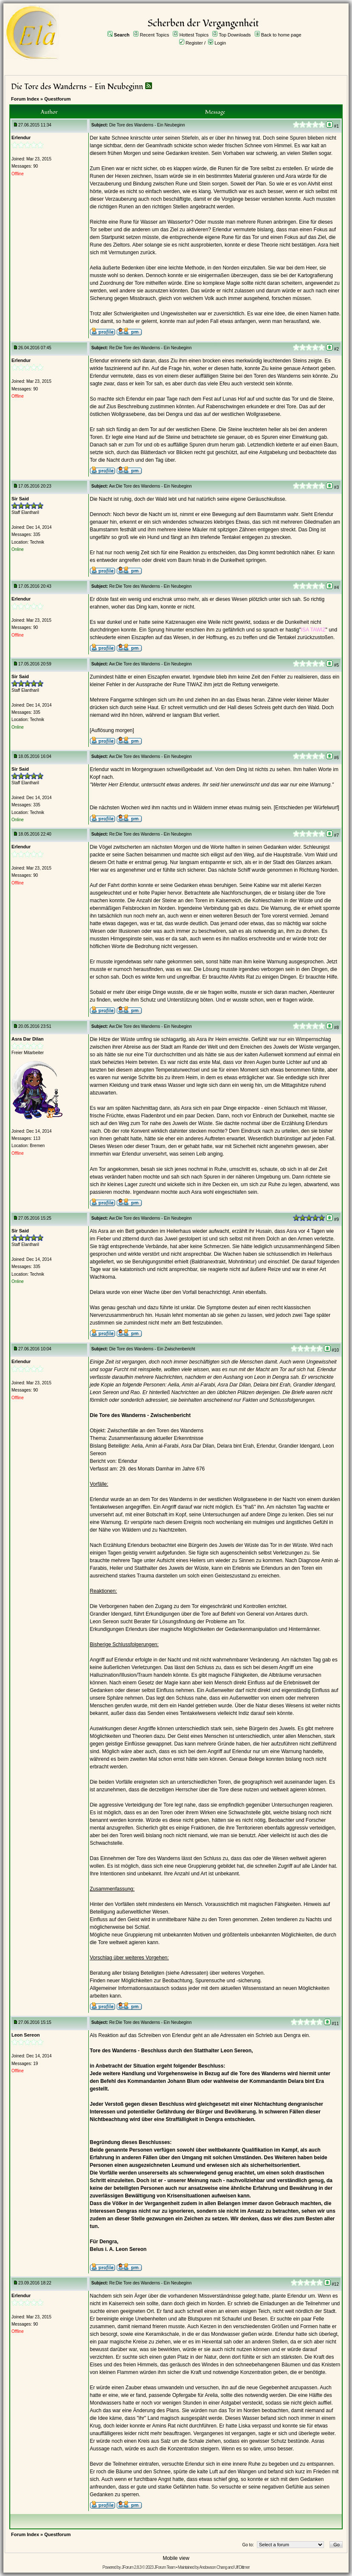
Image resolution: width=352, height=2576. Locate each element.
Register (194, 42)
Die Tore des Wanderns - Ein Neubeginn (77, 86)
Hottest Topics (193, 34)
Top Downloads (235, 34)
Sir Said (20, 498)
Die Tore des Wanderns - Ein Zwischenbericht (152, 1349)
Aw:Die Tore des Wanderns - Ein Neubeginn (150, 486)
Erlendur (21, 137)
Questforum (57, 98)
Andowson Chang (213, 2567)
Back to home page (281, 34)
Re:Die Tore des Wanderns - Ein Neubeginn (150, 347)
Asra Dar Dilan (27, 1038)
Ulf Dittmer (241, 2567)
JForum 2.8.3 (131, 2567)
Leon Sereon (25, 2034)
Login (220, 42)
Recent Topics (154, 34)
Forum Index (25, 98)
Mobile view (176, 2558)
